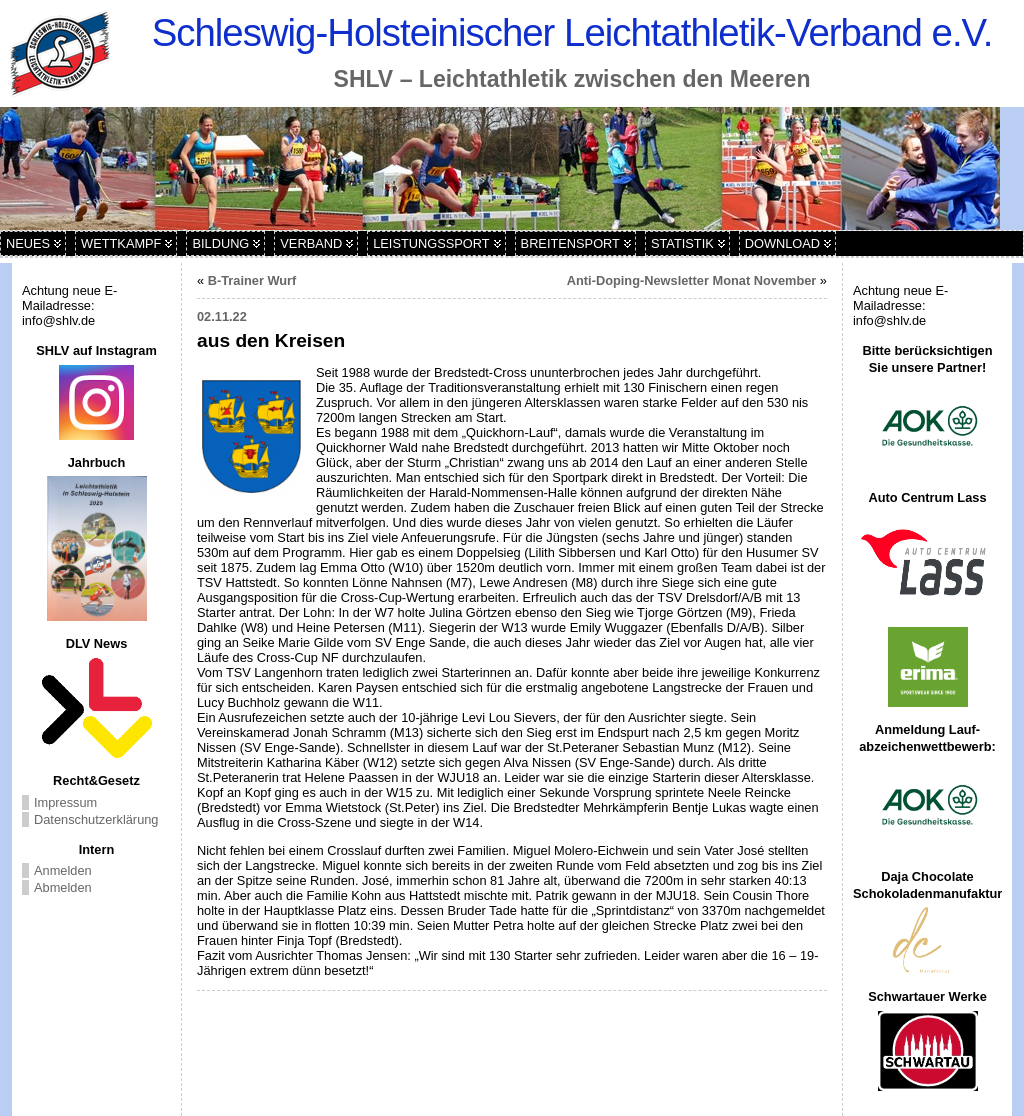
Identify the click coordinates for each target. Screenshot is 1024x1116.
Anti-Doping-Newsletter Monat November (692, 280)
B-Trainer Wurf (252, 280)
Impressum (65, 802)
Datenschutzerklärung (96, 819)
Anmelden (63, 870)
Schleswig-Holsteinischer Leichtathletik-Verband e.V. (572, 32)
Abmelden (63, 887)
